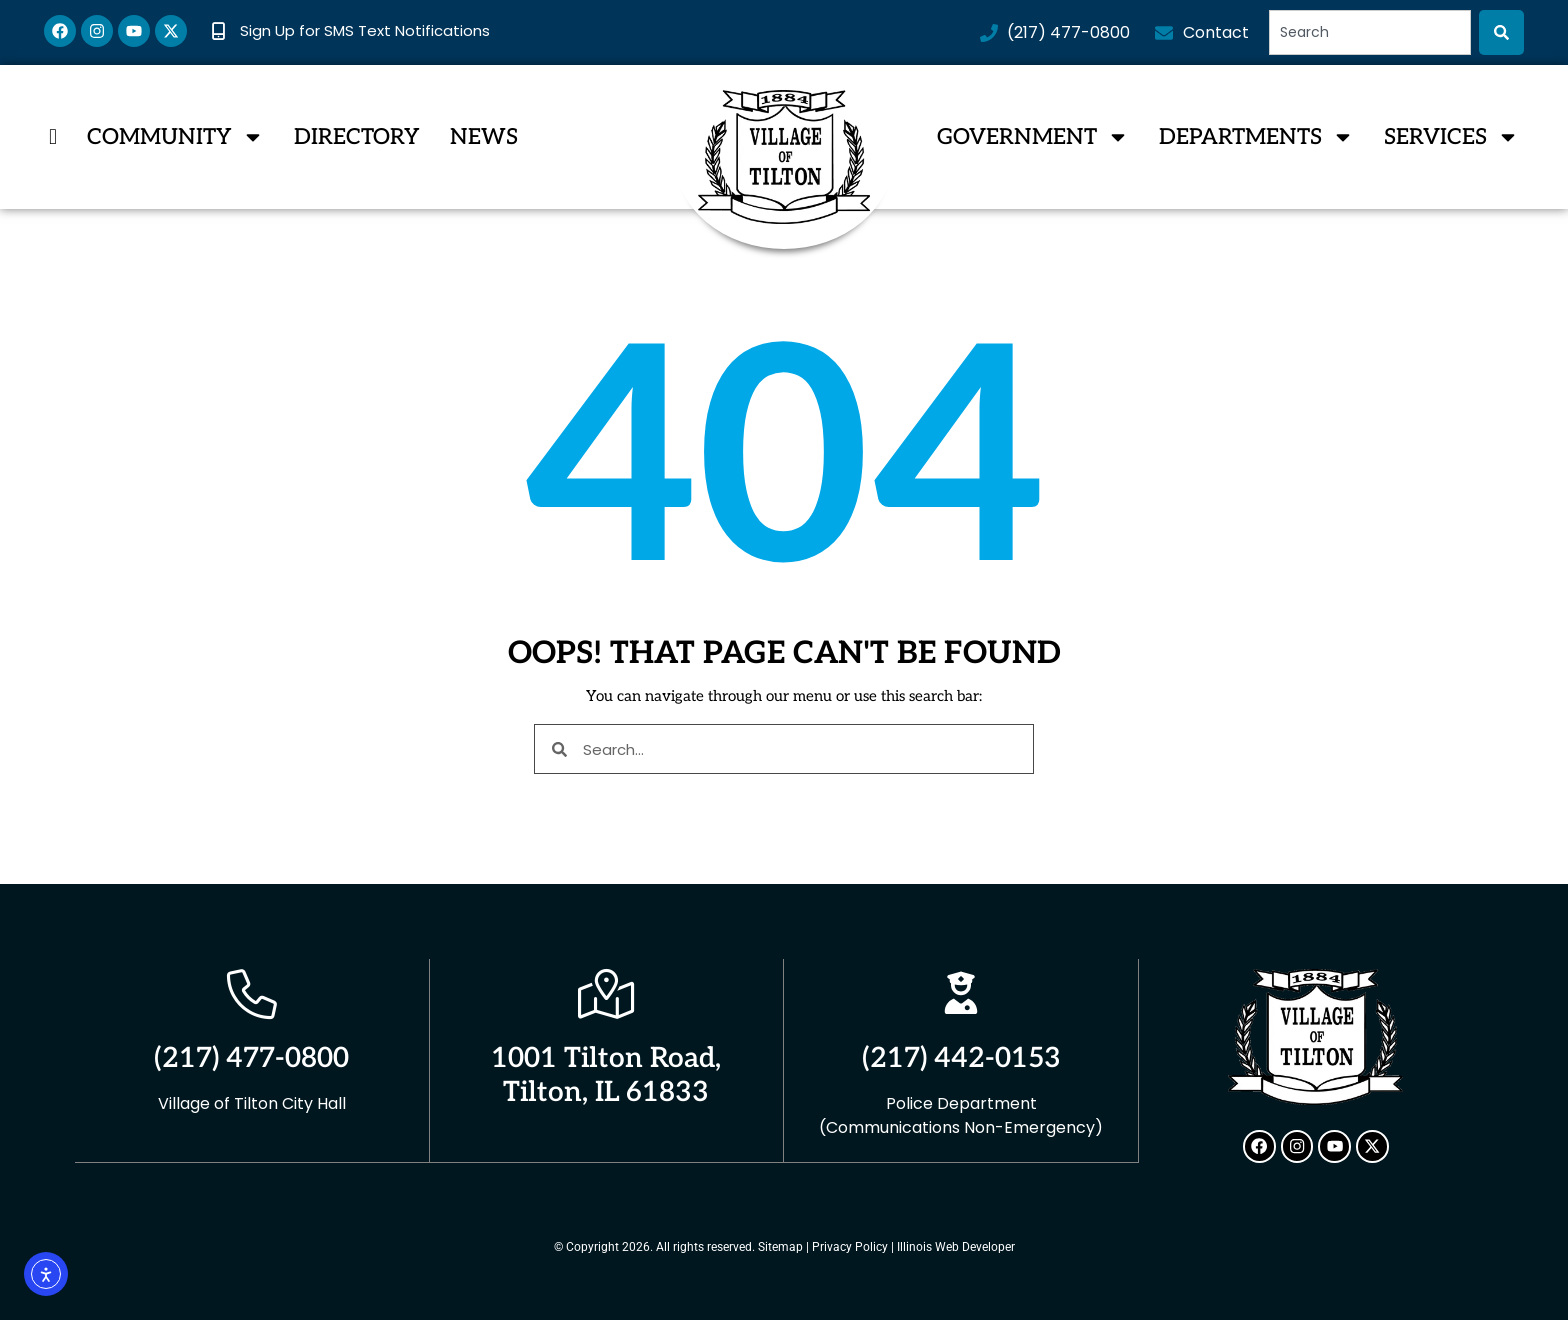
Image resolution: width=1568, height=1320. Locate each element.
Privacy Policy (850, 1246)
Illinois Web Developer (956, 1246)
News (484, 137)
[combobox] (1370, 32)
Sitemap (780, 1246)
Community (175, 137)
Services (1451, 137)
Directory (357, 137)
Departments (1256, 137)
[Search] (1501, 32)
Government (1033, 137)
